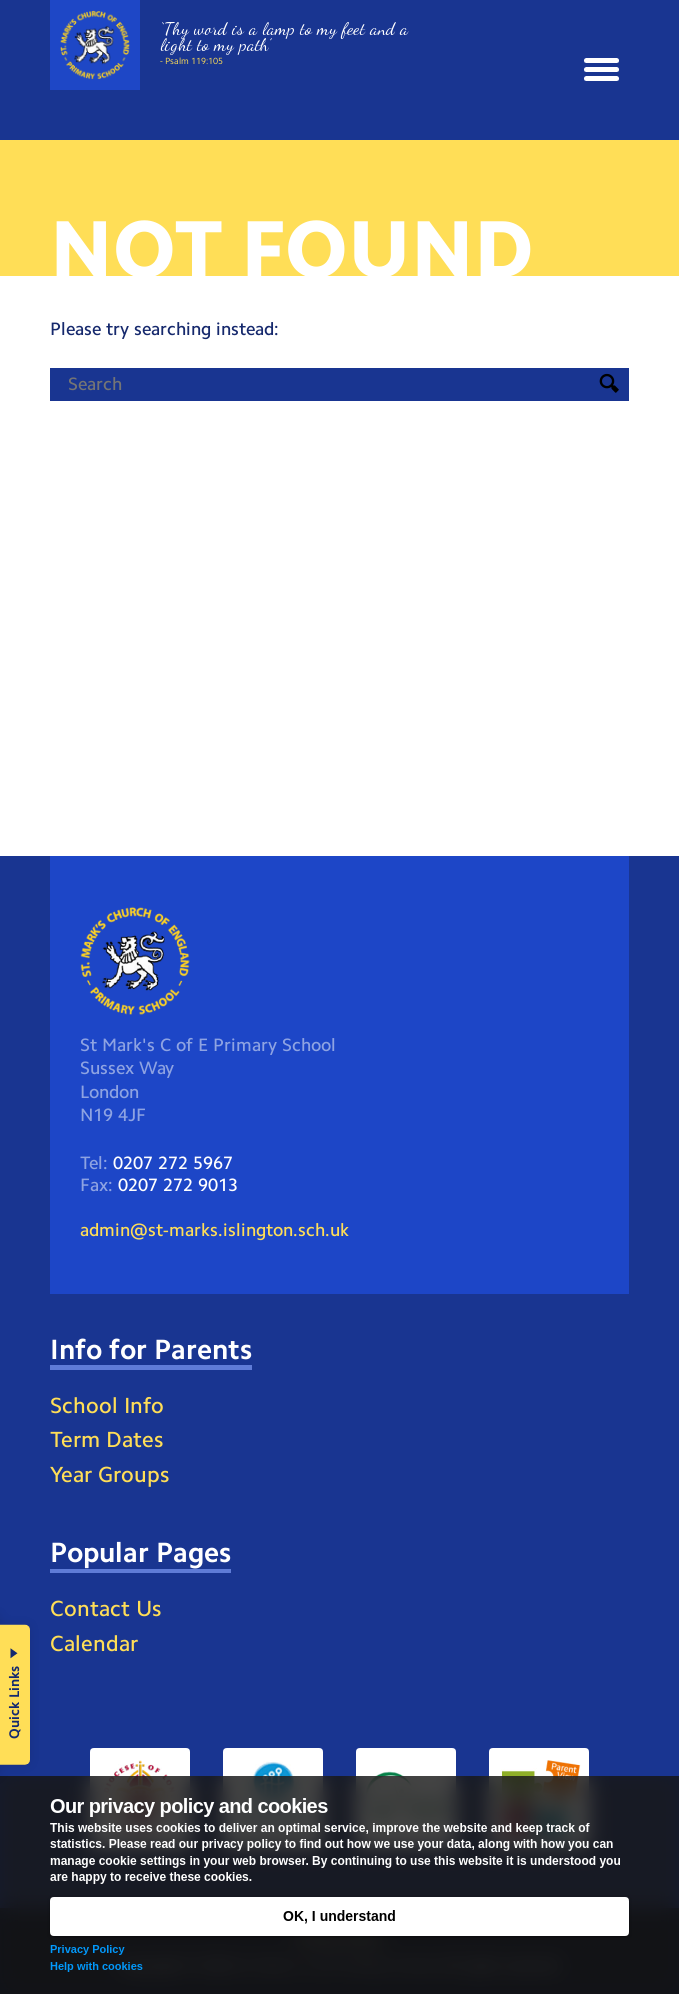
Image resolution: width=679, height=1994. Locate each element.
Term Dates (106, 1439)
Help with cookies (96, 1966)
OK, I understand (339, 1916)
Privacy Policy (87, 1949)
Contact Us (105, 1608)
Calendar (94, 1643)
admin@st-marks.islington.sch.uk (214, 1230)
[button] (601, 70)
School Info (107, 1405)
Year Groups (109, 1474)
